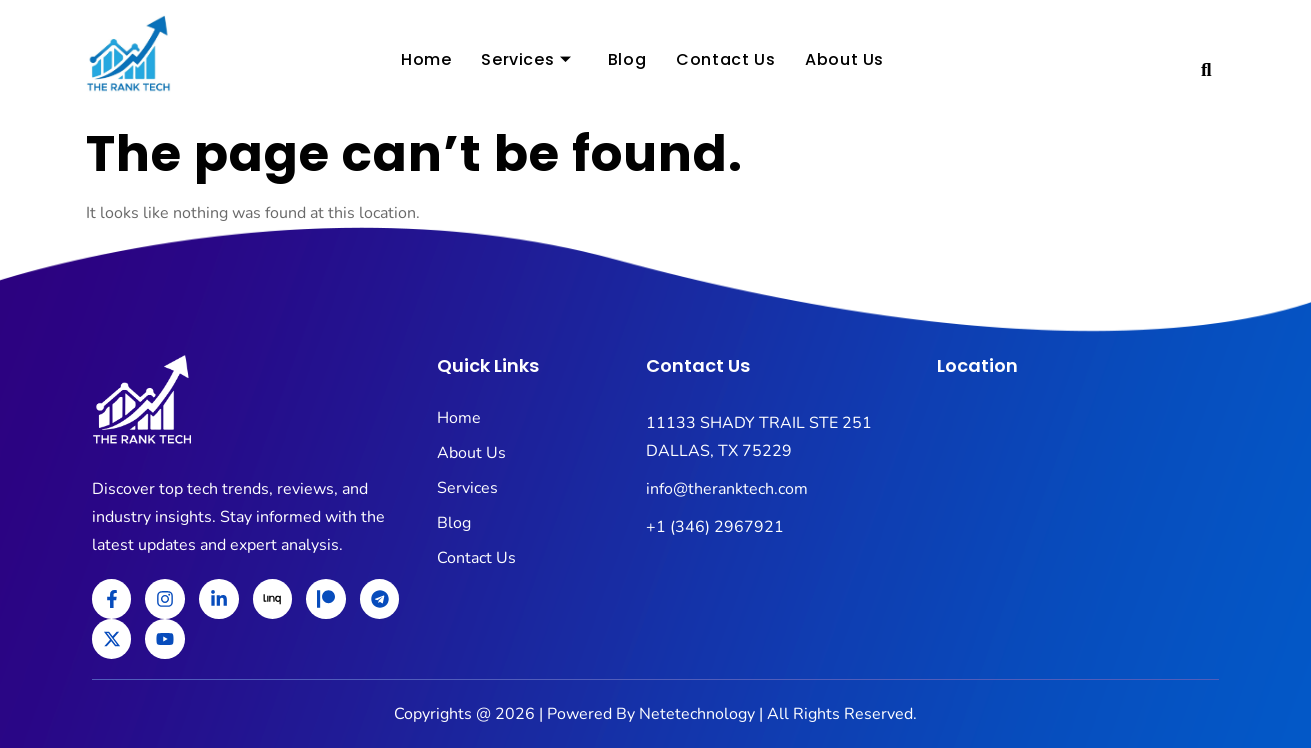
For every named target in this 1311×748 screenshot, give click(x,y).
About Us (844, 60)
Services (526, 61)
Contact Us (725, 60)
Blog (627, 60)
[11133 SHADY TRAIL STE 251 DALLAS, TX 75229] (1078, 535)
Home (426, 60)
